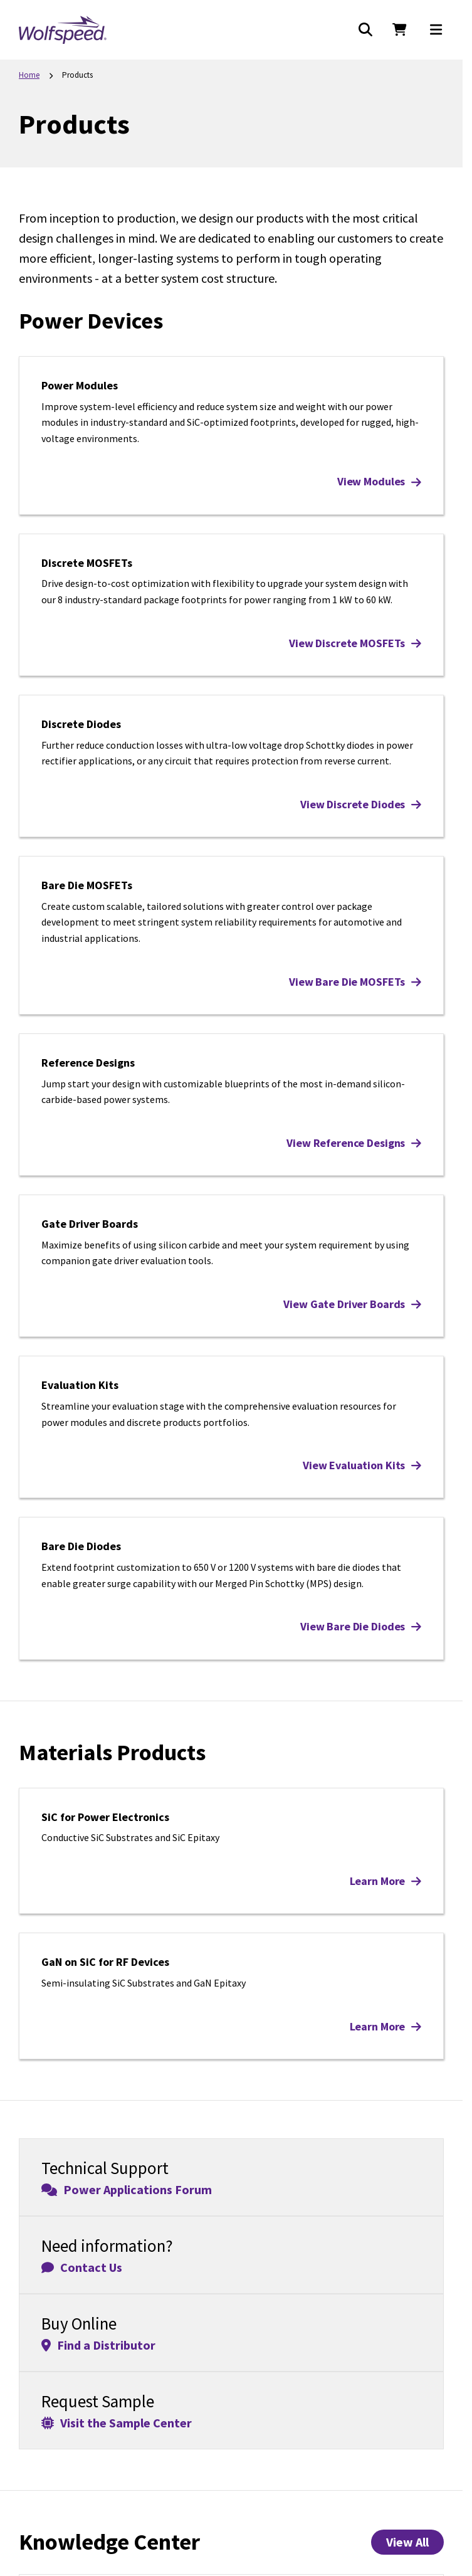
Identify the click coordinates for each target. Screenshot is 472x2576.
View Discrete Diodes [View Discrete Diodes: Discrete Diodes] (360, 804)
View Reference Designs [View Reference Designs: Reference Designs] (353, 1143)
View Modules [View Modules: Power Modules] (379, 481)
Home (29, 75)
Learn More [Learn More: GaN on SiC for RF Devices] (385, 2026)
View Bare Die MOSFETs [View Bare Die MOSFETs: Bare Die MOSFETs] (355, 981)
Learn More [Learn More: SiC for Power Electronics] (385, 1881)
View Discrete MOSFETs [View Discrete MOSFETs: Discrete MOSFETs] (355, 643)
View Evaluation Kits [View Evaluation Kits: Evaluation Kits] (362, 1465)
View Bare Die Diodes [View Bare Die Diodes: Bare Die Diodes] (360, 1626)
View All (407, 2542)
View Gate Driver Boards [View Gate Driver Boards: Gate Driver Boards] (352, 1304)
